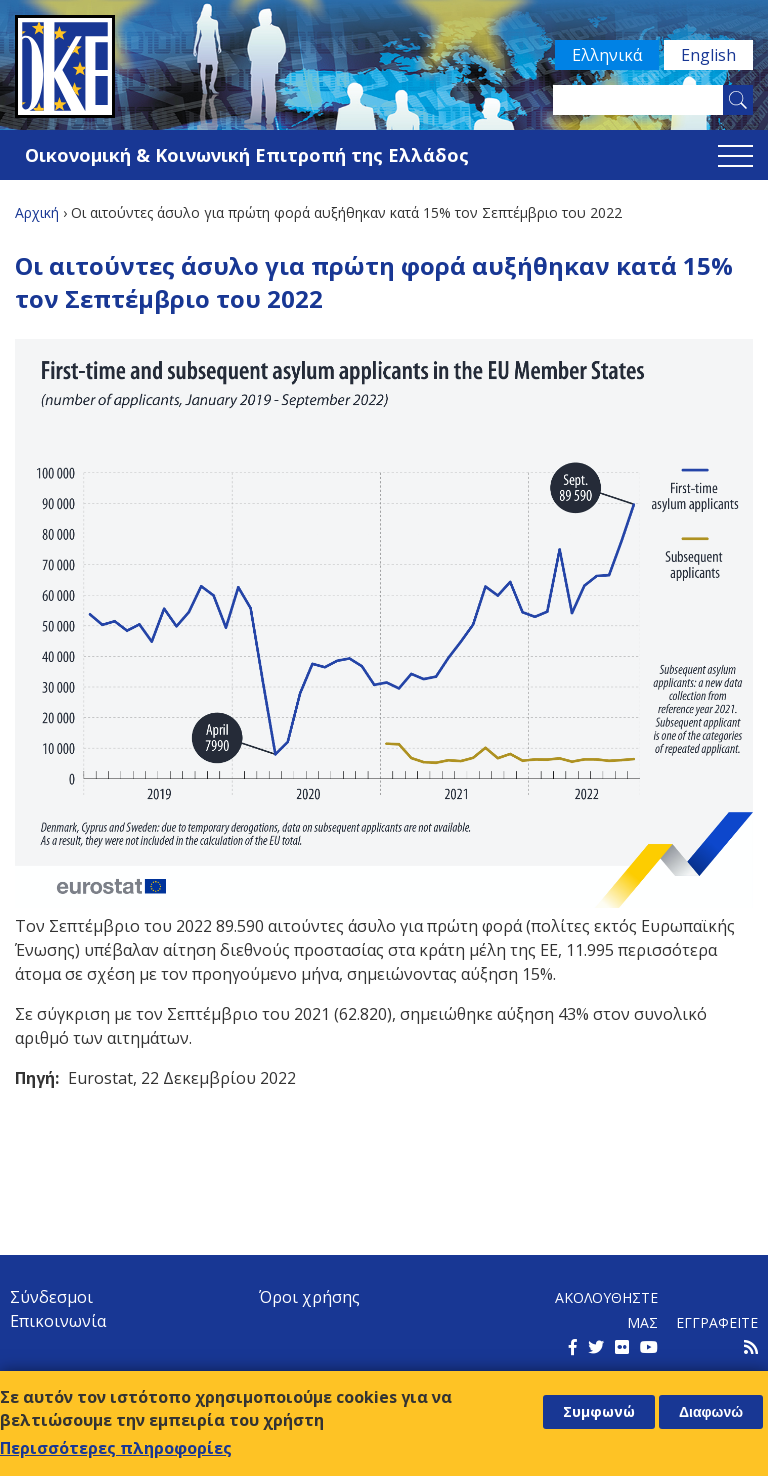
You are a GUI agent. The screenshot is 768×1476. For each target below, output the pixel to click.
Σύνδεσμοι (51, 1297)
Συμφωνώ (599, 1411)
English (708, 55)
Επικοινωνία (58, 1321)
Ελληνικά (607, 55)
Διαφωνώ (711, 1412)
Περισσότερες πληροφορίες (116, 1448)
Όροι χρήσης (309, 1297)
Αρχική (37, 212)
